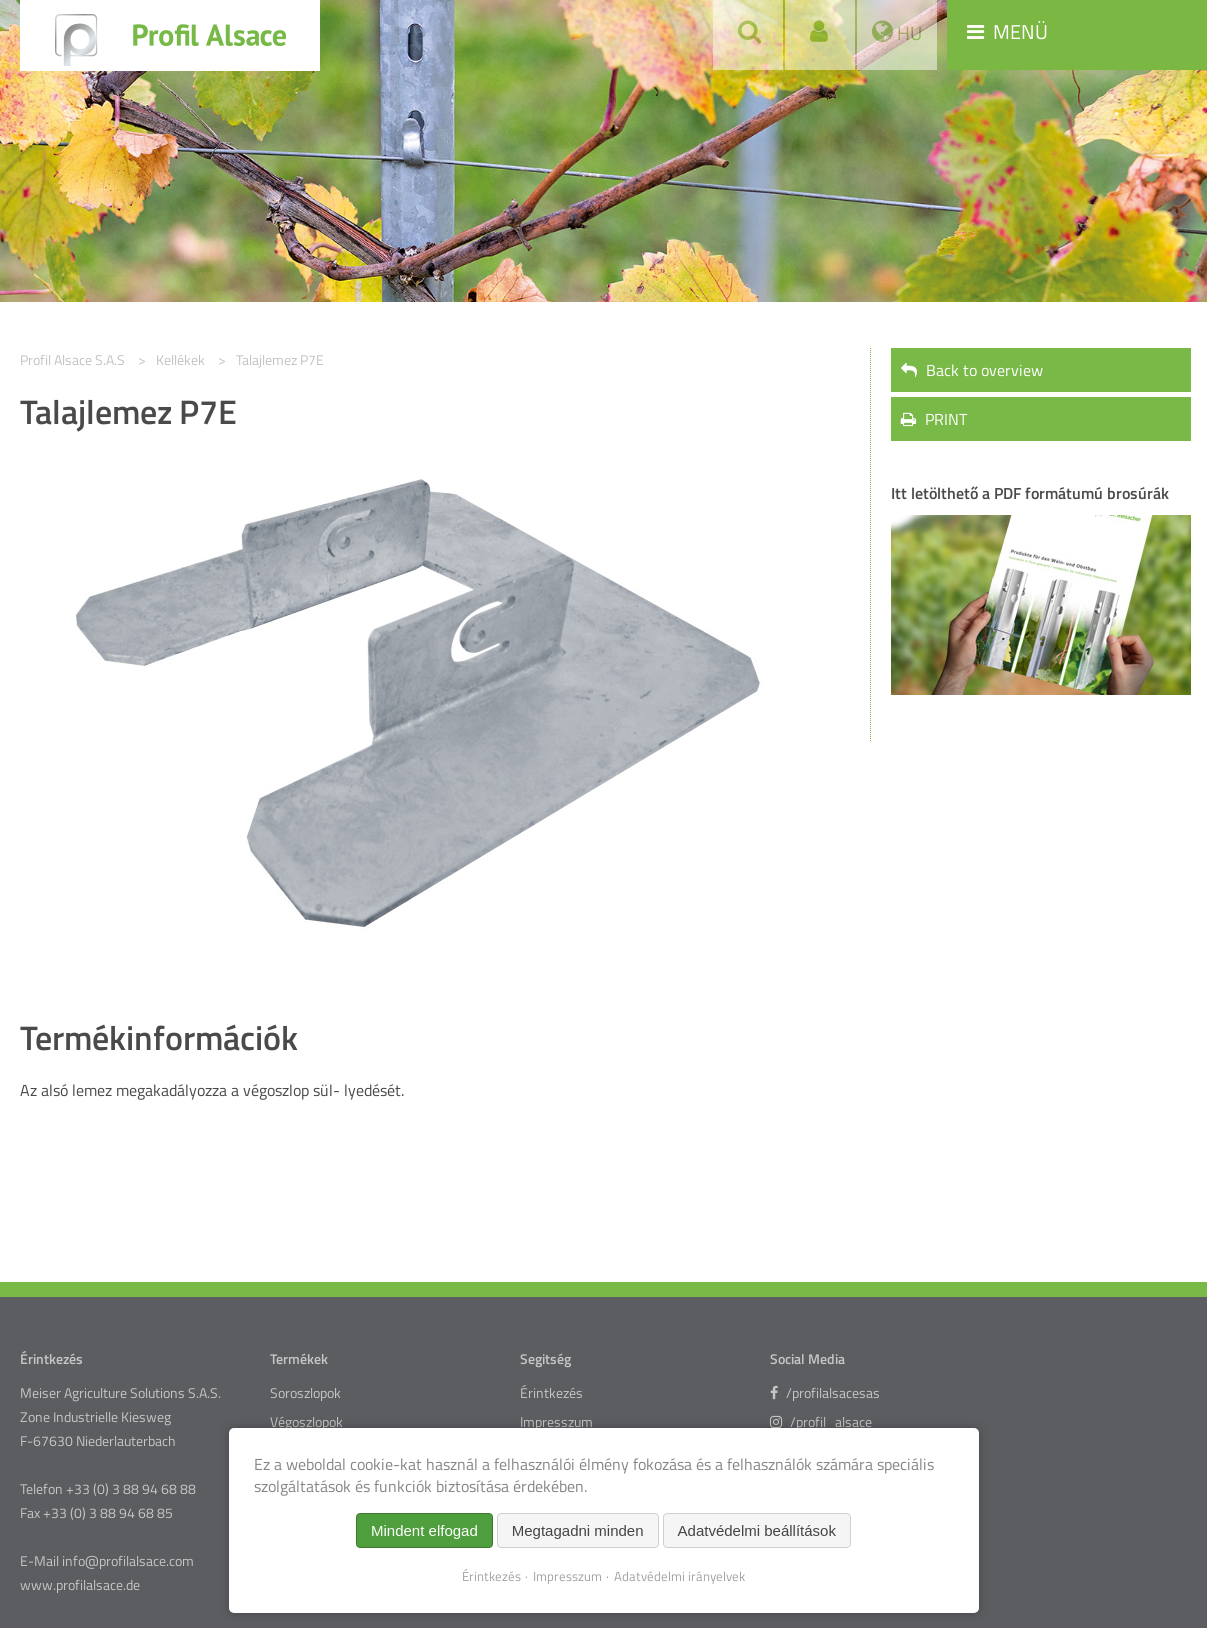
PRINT (934, 419)
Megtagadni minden (578, 1530)
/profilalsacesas (825, 1393)
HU (907, 32)
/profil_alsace (821, 1422)
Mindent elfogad (424, 1530)
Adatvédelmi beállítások (757, 1530)
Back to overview (972, 370)
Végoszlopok (306, 1422)
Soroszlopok (305, 1393)
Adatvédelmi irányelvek (679, 1576)
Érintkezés (551, 1393)
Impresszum (556, 1422)
